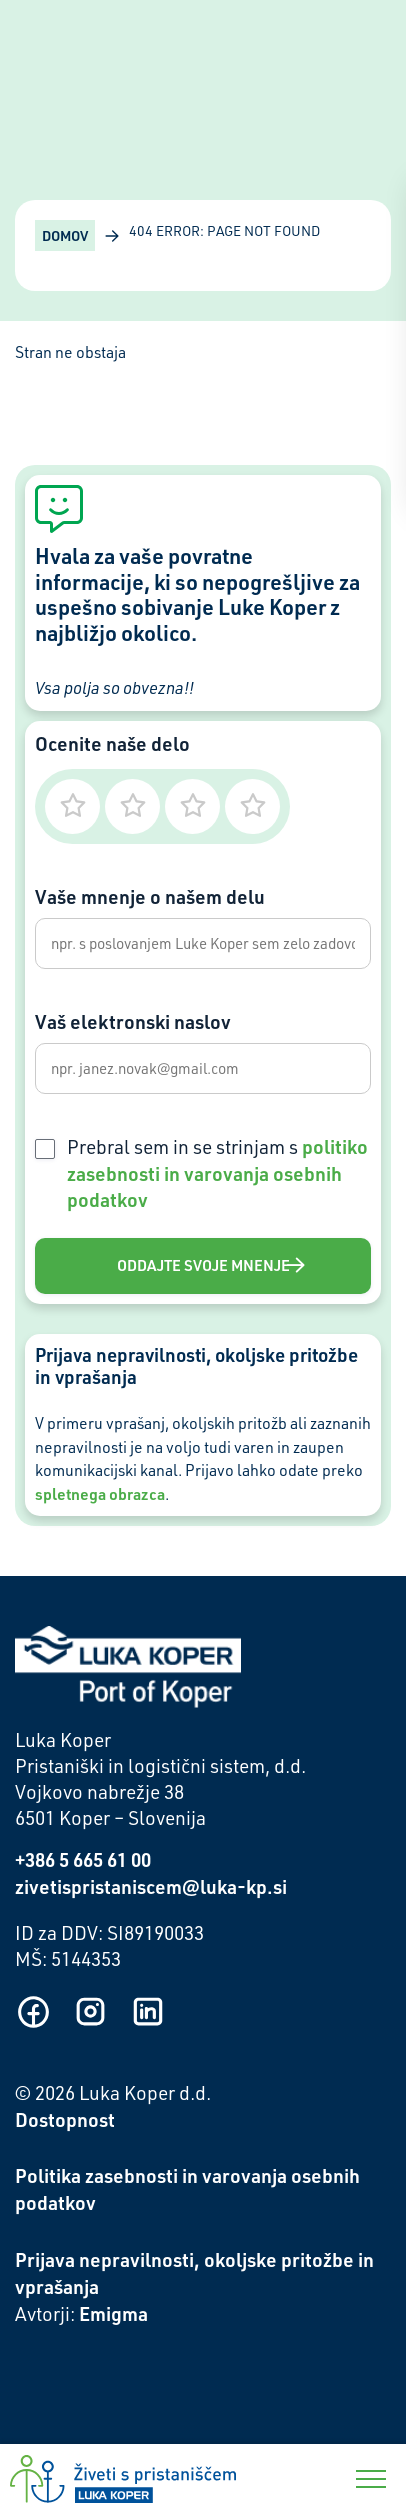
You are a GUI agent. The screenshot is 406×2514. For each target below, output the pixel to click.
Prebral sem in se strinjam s (217, 1173)
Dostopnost (65, 2119)
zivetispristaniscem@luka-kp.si (151, 1886)
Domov (65, 235)
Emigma (113, 2313)
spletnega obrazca (100, 1494)
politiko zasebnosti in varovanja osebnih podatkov (217, 1173)
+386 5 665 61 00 (83, 1859)
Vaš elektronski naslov (133, 1021)
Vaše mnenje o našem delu (150, 896)
